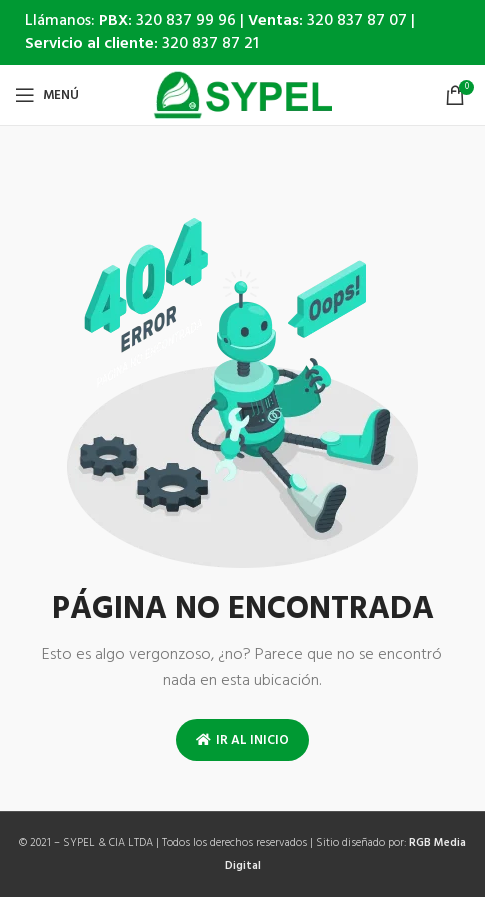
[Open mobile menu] (47, 95)
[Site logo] (242, 95)
